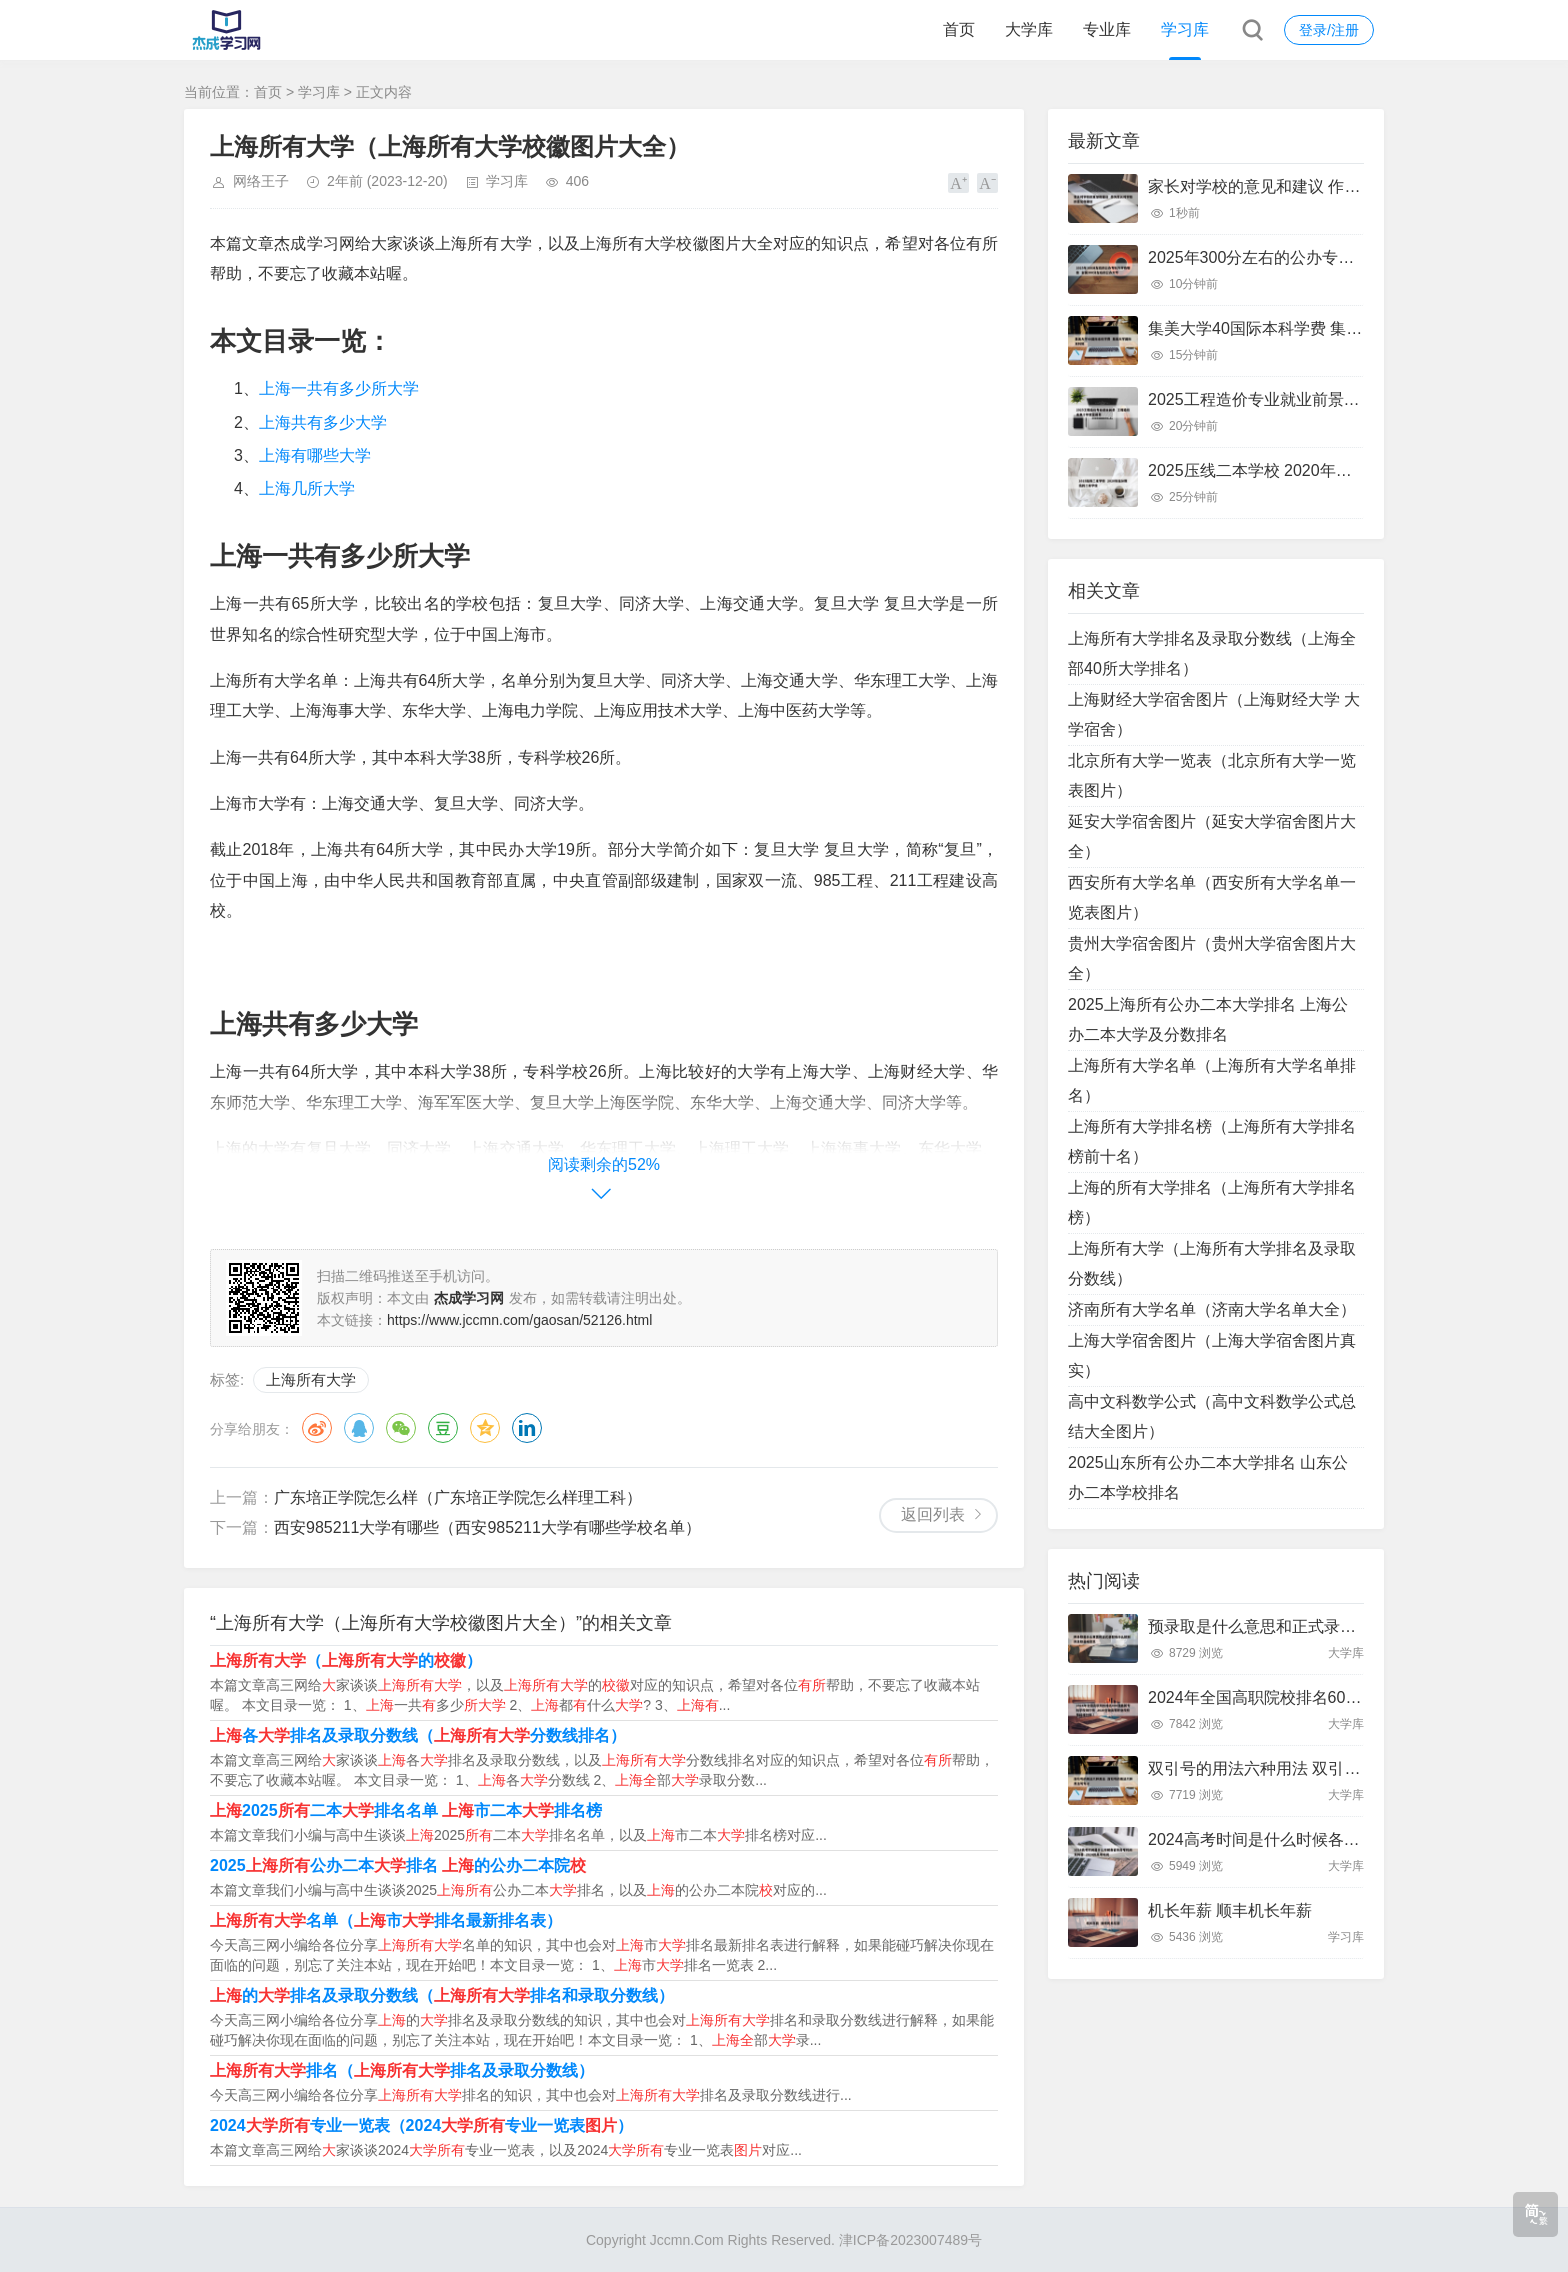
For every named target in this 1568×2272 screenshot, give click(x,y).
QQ (359, 1428)
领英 (527, 1428)
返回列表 (933, 1514)
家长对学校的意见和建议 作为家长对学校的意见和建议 (1342, 186)
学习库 (1185, 29)
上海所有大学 (311, 1379)
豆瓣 (443, 1428)
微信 (401, 1428)
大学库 (1029, 29)
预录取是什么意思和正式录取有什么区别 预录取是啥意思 (1350, 1626)
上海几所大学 (307, 488)
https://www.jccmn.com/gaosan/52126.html (519, 1320)
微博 (317, 1428)
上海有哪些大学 (315, 455)
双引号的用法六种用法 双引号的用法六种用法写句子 (1334, 1768)
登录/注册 (1329, 30)
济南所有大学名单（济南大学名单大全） (1212, 1309)
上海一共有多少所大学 (339, 388)
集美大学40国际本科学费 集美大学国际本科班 (1311, 328)
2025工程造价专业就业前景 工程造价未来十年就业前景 (1344, 399)
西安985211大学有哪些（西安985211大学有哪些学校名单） (487, 1527)
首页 (959, 29)
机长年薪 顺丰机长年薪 (1230, 1910)
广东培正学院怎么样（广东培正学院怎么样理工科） (458, 1497)
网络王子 (261, 181)
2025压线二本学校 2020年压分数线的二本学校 (1314, 470)
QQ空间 (485, 1428)
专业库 (1107, 29)
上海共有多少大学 (323, 422)
